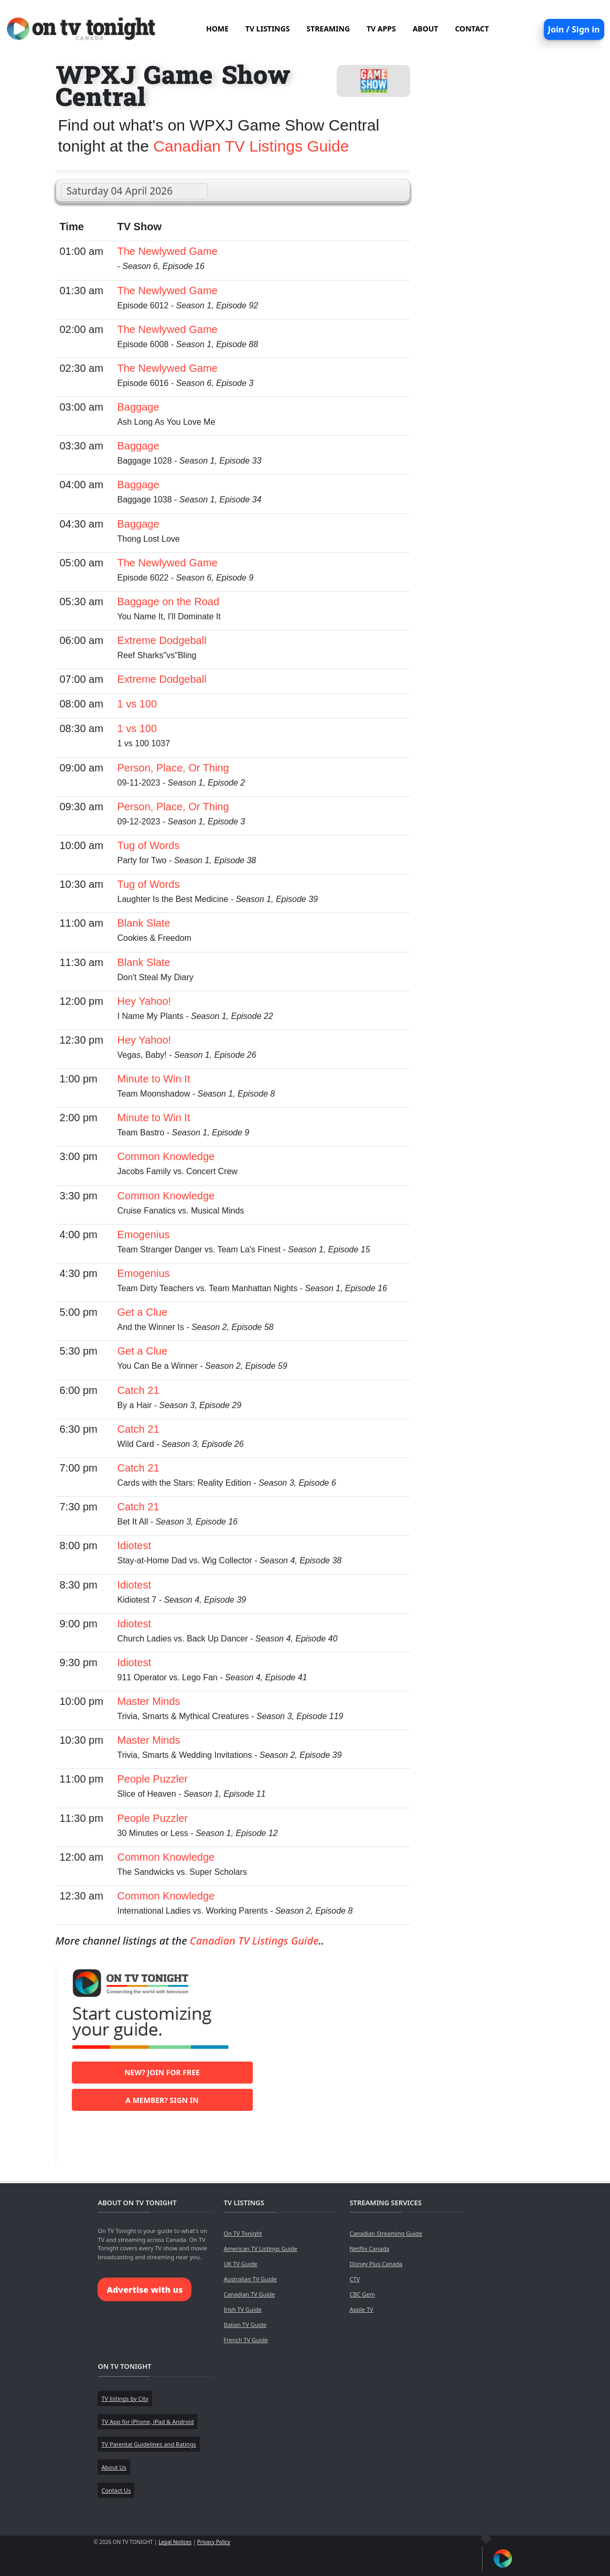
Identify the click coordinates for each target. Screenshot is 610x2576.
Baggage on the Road (168, 601)
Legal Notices (174, 2542)
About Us (113, 2467)
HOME (217, 29)
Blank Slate (143, 923)
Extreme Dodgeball (162, 640)
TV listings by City (124, 2398)
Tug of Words (148, 845)
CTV (354, 2279)
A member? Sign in (161, 2100)
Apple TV (361, 2309)
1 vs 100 (137, 704)
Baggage (138, 407)
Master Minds (148, 1701)
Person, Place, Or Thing (173, 768)
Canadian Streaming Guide (385, 2233)
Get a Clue (142, 1312)
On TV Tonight (242, 2233)
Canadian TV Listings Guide (251, 146)
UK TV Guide (240, 2264)
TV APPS (381, 29)
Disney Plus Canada (375, 2264)
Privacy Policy (213, 2542)
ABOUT (425, 29)
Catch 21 (138, 1390)
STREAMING (328, 29)
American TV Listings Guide (260, 2248)
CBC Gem (361, 2294)
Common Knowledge (166, 1156)
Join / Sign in (574, 29)
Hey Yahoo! (144, 1001)
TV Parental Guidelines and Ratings (148, 2444)
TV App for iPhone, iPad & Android (147, 2421)
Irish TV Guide (242, 2309)
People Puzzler (152, 1779)
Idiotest (134, 1545)
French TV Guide (245, 2340)
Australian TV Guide (249, 2279)
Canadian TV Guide (249, 2294)
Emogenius (143, 1234)
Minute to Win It (153, 1079)
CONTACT (472, 29)
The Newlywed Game (167, 251)
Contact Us (116, 2490)
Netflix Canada (369, 2248)
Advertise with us (144, 2289)
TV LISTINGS (267, 29)
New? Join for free (162, 2072)
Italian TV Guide (244, 2324)
